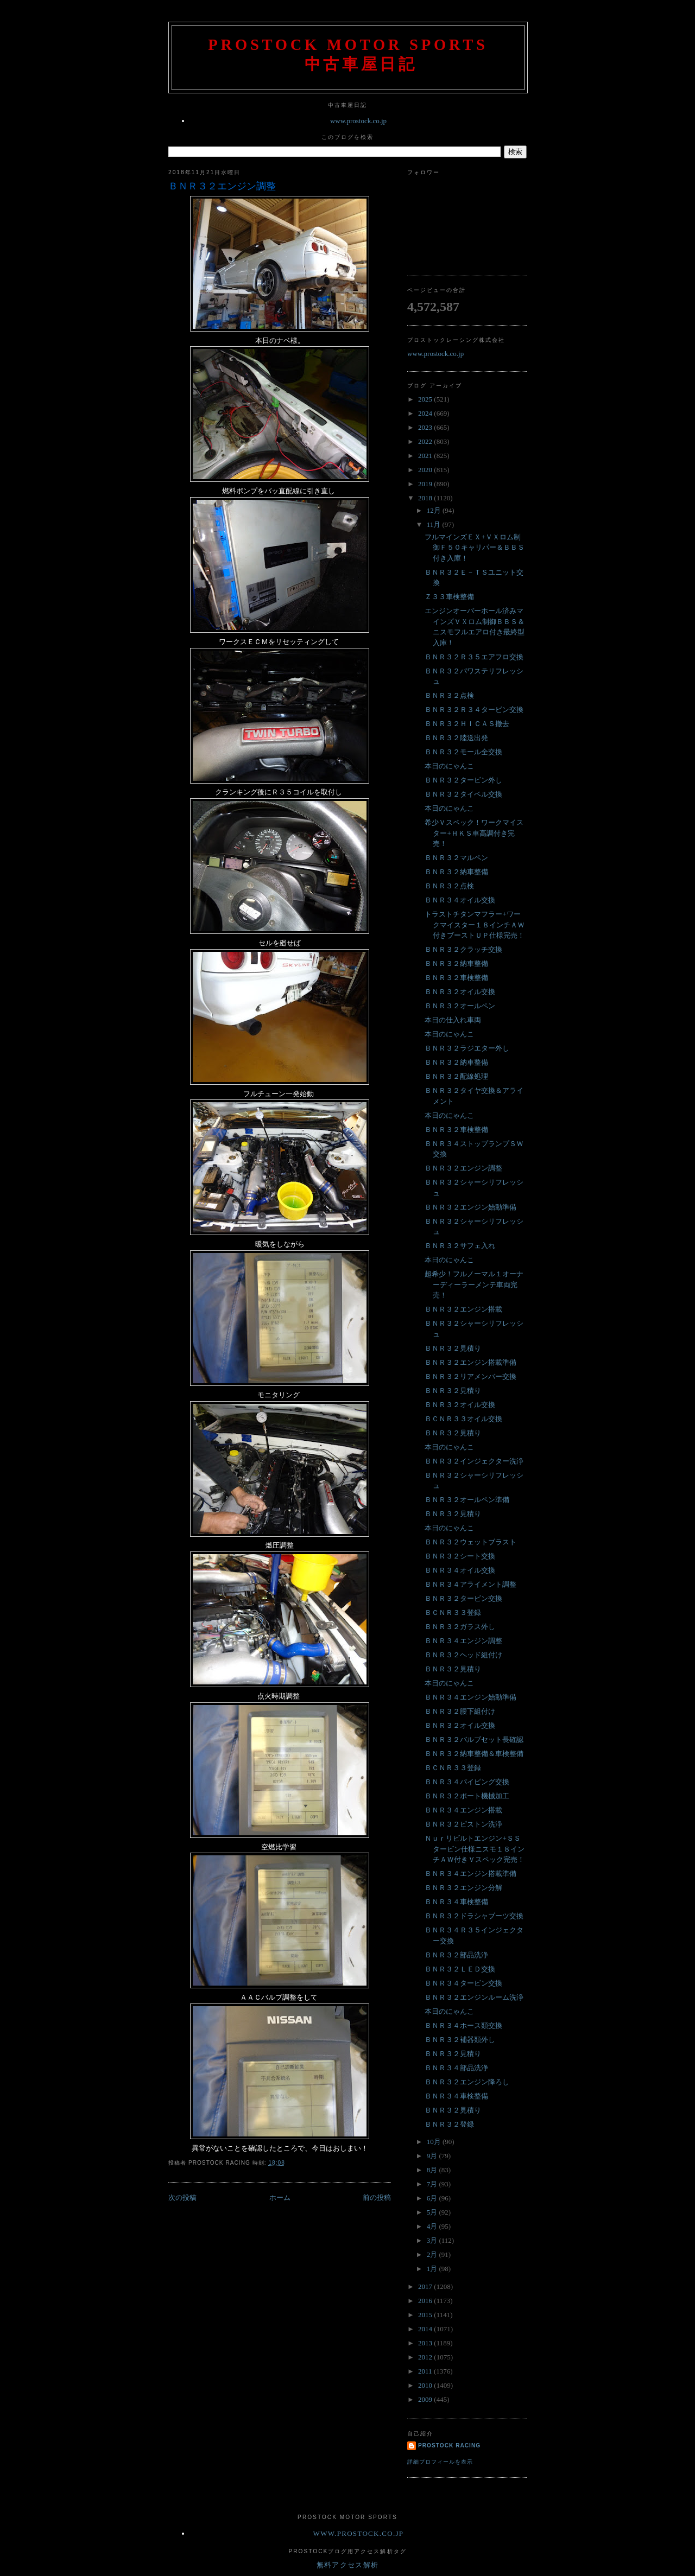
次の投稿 (182, 2197)
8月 (433, 2170)
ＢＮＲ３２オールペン (460, 1006)
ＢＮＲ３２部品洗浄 (456, 1955)
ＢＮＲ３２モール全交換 (463, 752)
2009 (426, 2399)
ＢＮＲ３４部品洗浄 (456, 2068)
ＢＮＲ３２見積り (453, 1348)
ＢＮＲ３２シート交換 (460, 1556)
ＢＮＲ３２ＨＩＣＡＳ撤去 (467, 724)
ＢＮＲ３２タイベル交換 (463, 794)
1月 (433, 2269)
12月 (435, 510)
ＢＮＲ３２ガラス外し (460, 1627)
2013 (426, 2343)
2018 (426, 498)
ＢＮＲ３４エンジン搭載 (463, 1810)
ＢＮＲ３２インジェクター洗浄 (474, 1461)
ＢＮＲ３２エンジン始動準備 (470, 1207)
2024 (426, 413)
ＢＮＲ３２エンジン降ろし (467, 2082)
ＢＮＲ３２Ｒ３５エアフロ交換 (474, 657)
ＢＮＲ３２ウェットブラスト (470, 1542)
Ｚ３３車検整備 (449, 597)
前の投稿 (377, 2197)
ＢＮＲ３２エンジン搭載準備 (470, 1362)
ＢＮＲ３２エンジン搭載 (463, 1309)
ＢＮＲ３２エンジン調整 (222, 186)
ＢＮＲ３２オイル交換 (460, 992)
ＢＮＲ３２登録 (449, 2124)
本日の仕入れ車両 (453, 1020)
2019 (426, 484)
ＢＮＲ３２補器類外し (460, 2040)
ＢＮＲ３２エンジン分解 (463, 1888)
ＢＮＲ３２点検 (449, 695)
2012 (426, 2357)
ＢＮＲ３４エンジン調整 (463, 1641)
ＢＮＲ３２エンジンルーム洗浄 (474, 1997)
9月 (433, 2156)
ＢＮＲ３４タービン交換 (463, 1983)
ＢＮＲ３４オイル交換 (460, 900)
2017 (426, 2286)
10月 (435, 2142)
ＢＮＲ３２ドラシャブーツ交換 (474, 1916)
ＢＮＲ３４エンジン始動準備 (470, 1697)
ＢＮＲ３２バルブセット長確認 (474, 1739)
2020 (426, 470)
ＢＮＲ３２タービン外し (463, 780)
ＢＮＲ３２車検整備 (456, 978)
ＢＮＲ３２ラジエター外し (467, 1048)
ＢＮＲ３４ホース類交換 (463, 2025)
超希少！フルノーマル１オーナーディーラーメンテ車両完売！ (474, 1284)
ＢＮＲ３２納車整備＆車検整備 (474, 1754)
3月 (433, 2240)
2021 (426, 455)
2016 (426, 2301)
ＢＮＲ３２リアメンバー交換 (470, 1376)
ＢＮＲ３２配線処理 (456, 1076)
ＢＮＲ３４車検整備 (456, 1902)
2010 (426, 2385)
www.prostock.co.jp (358, 121)
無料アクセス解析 (347, 2565)
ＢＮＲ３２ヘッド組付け (463, 1655)
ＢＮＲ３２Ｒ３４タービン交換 (474, 709)
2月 (433, 2254)
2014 (426, 2329)
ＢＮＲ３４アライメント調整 (470, 1584)
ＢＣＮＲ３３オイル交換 (463, 1419)
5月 (433, 2212)
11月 (435, 524)
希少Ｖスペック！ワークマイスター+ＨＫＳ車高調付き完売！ (474, 833)
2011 (426, 2371)
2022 (426, 441)
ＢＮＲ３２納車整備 (456, 872)
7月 (433, 2184)
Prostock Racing (449, 2445)
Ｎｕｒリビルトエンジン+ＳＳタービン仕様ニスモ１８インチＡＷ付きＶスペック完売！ (475, 1848)
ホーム (279, 2197)
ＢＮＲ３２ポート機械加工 (467, 1796)
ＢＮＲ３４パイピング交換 (467, 1782)
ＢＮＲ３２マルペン (456, 858)
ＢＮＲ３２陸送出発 (456, 738)
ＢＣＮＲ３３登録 (453, 1612)
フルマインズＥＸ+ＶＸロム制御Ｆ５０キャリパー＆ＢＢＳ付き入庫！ (475, 547)
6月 (433, 2198)
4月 (433, 2226)
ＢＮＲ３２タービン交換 (463, 1598)
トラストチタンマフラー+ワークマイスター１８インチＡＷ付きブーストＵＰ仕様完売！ (475, 924)
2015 (426, 2315)
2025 (426, 399)
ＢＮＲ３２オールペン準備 (467, 1500)
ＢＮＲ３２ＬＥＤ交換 (460, 1969)
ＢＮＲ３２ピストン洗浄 (463, 1824)
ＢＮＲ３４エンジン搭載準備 (470, 1873)
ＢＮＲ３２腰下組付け (460, 1711)
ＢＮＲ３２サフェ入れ (460, 1246)
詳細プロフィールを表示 (440, 2462)
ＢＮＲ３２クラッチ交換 (463, 949)
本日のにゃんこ (449, 766)
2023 (426, 427)
